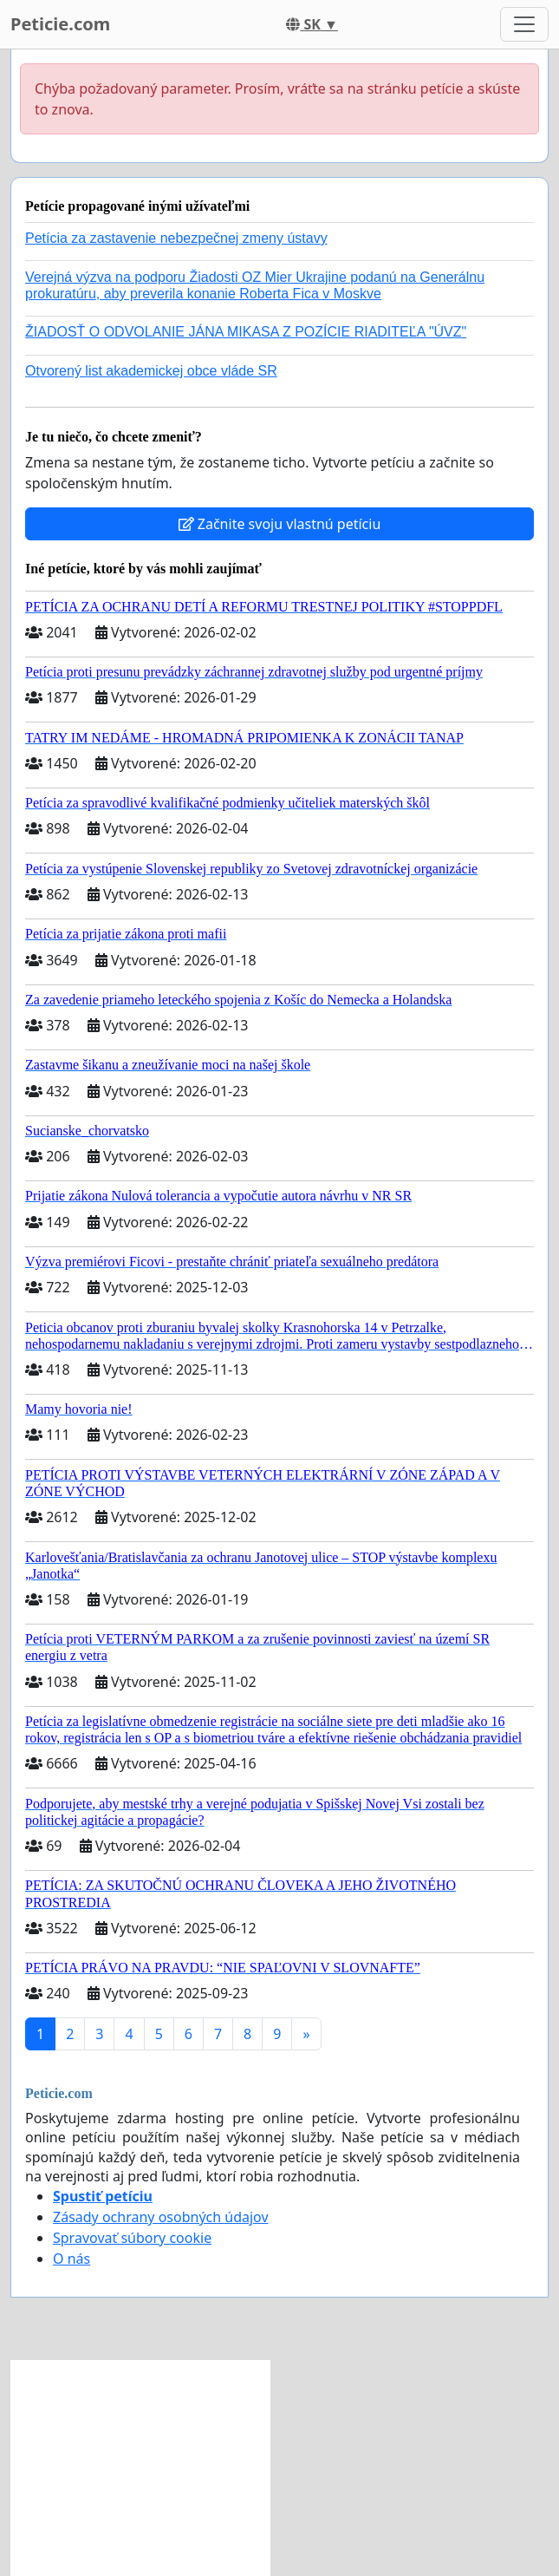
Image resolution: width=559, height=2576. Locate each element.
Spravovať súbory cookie (132, 2237)
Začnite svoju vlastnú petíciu (280, 523)
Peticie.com (60, 24)
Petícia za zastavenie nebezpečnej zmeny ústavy (176, 238)
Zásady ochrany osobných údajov (161, 2216)
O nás (71, 2258)
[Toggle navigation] (524, 24)
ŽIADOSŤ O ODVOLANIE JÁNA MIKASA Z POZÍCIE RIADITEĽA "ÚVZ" (245, 331)
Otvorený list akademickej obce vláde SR (151, 370)
